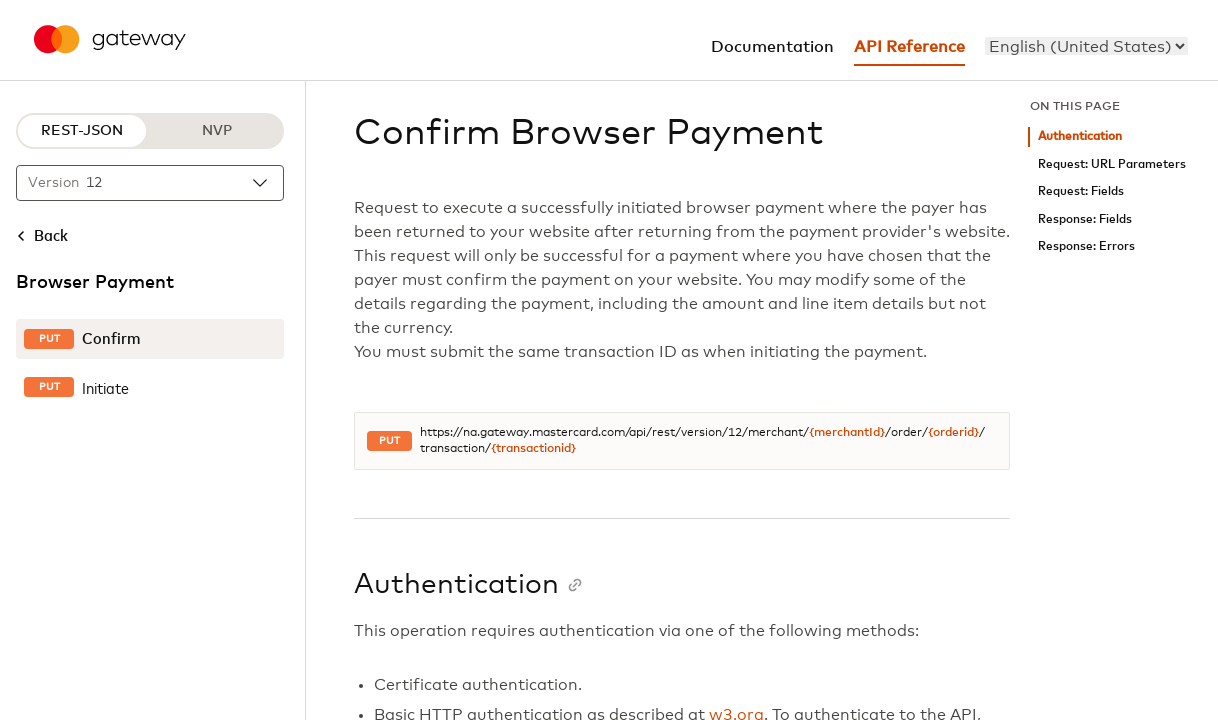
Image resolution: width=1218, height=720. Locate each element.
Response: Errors (1086, 246)
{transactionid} (533, 449)
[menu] (1086, 46)
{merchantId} (847, 433)
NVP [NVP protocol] (217, 131)
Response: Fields (1085, 219)
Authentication (1080, 136)
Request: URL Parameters (1112, 164)
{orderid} (953, 433)
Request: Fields (1081, 191)
